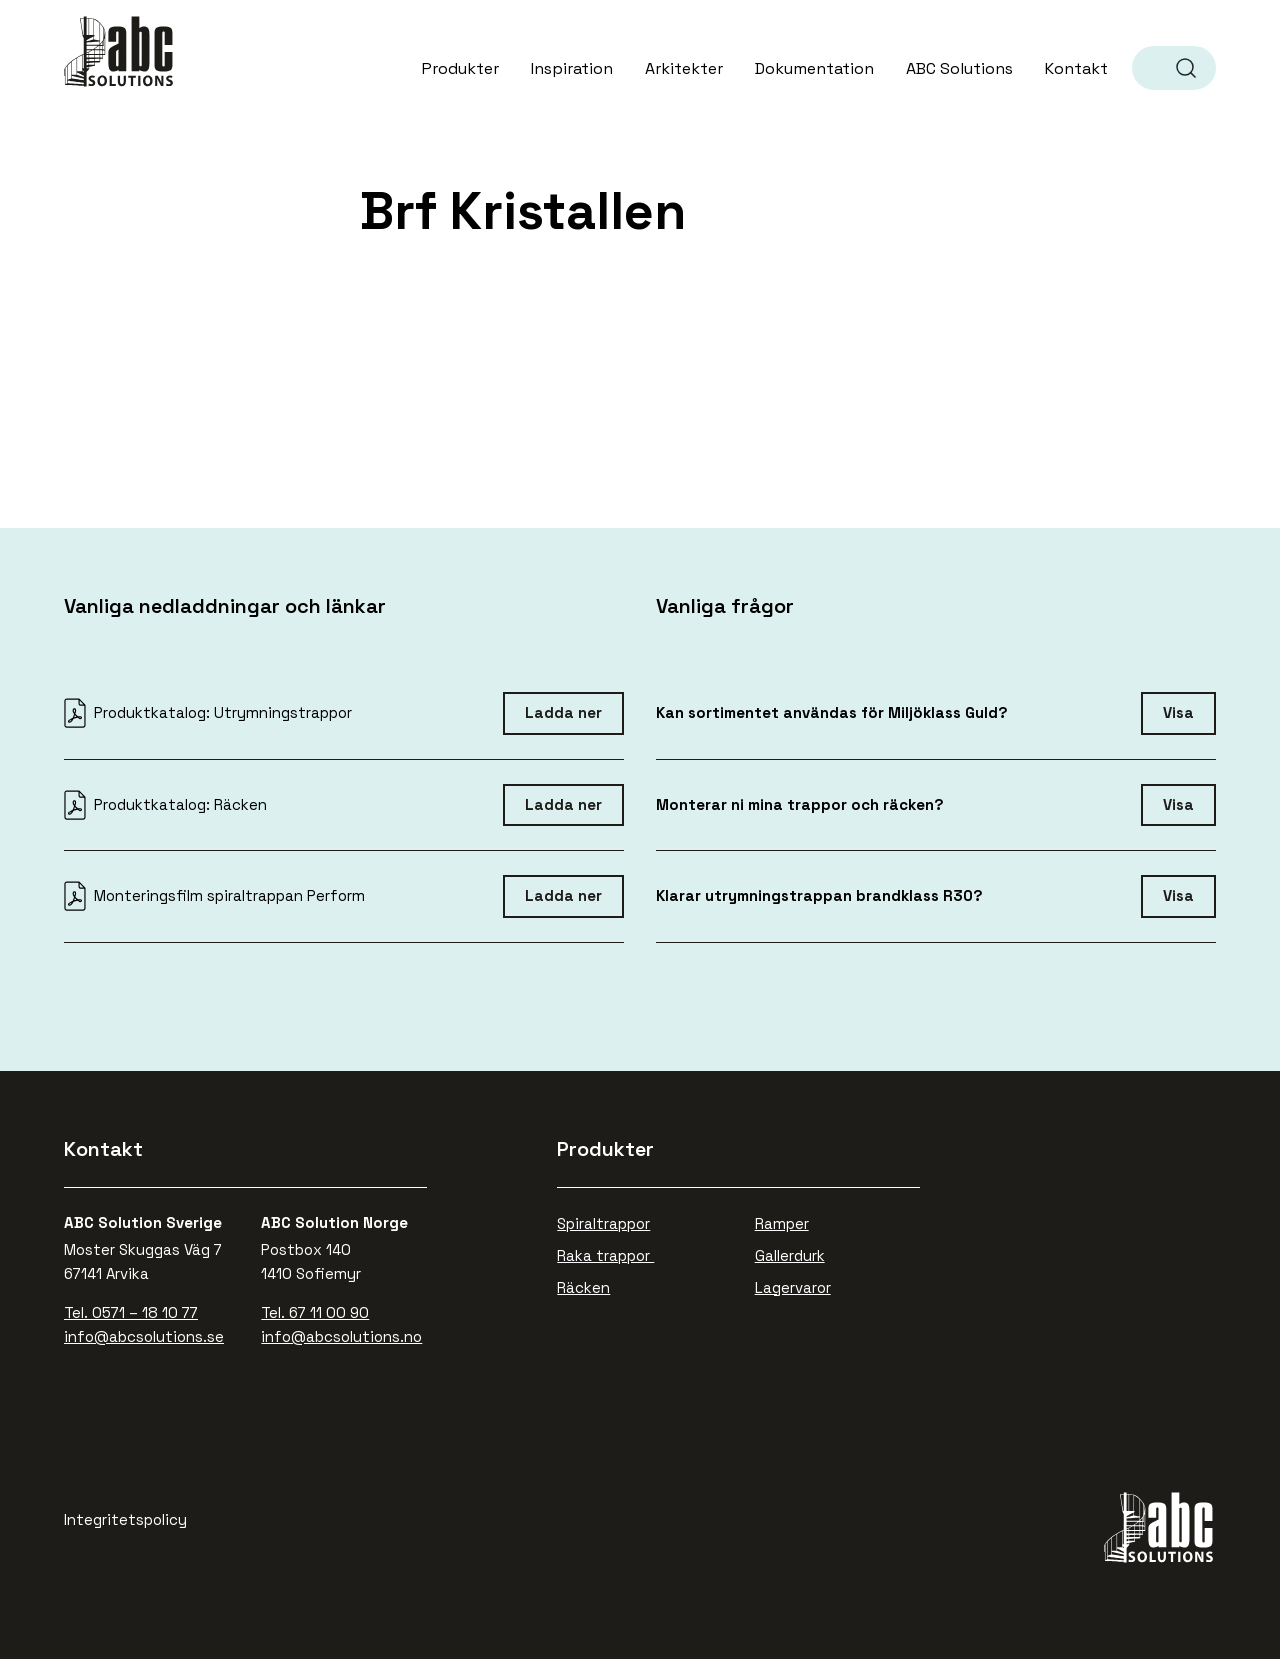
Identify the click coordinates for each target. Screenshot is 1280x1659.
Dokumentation (814, 68)
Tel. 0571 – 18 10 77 (131, 1312)
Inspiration (572, 68)
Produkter (460, 68)
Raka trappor (605, 1255)
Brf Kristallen (523, 211)
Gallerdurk (790, 1255)
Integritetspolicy (125, 1519)
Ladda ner (563, 712)
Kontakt (1076, 68)
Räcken (583, 1287)
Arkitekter (684, 68)
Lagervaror (793, 1287)
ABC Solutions (120, 51)
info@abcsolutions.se (144, 1336)
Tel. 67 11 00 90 (315, 1312)
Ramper (782, 1223)
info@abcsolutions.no (341, 1336)
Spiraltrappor (603, 1223)
